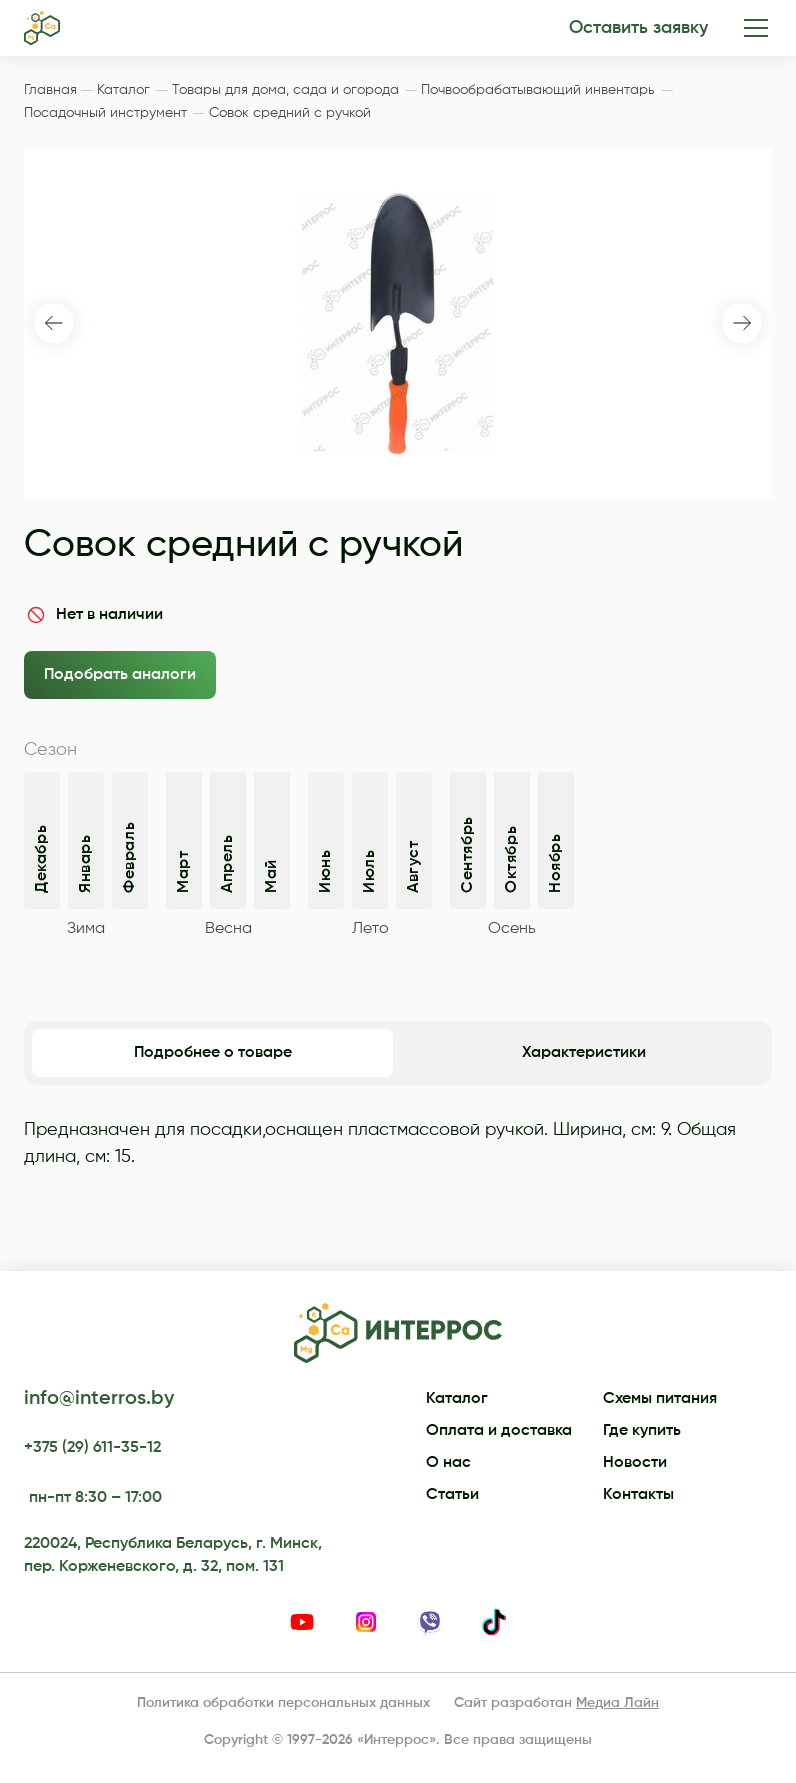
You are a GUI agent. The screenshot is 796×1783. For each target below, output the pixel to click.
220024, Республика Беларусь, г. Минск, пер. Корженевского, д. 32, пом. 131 (173, 1555)
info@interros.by (99, 1399)
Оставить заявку (638, 28)
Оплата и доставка (499, 1431)
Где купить (642, 1431)
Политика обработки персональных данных (283, 1703)
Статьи (452, 1495)
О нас (448, 1463)
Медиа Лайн (617, 1703)
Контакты (638, 1495)
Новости (635, 1463)
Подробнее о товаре (213, 1053)
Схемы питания (660, 1399)
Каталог (457, 1399)
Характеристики (584, 1053)
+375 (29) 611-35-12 (92, 1448)
